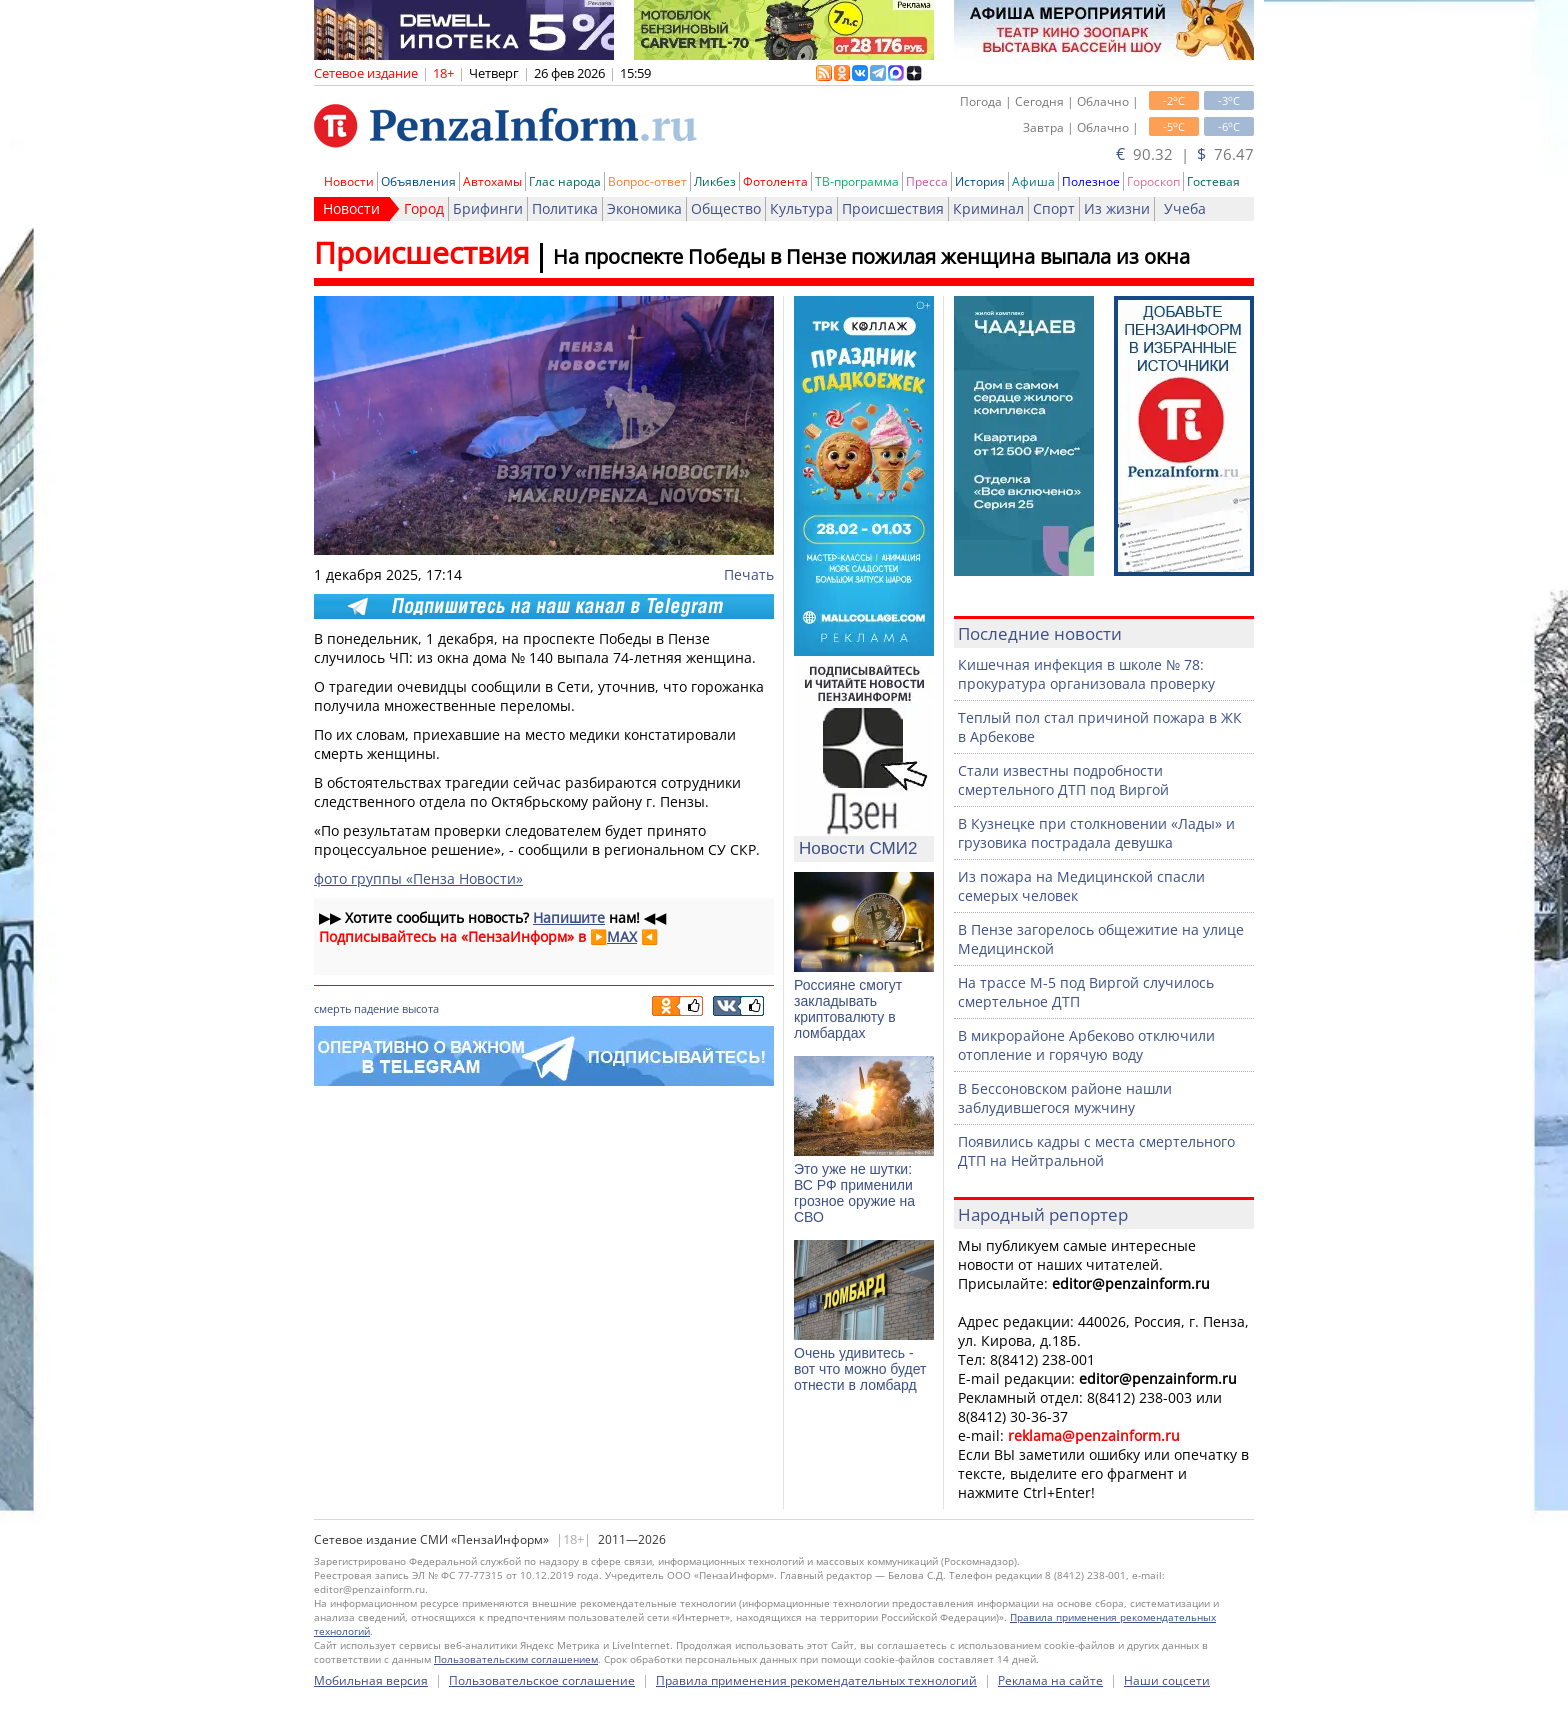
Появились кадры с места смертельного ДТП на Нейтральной (1096, 1151)
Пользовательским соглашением (516, 1659)
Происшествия (893, 208)
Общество (726, 208)
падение (376, 1008)
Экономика (644, 208)
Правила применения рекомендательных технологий (816, 1680)
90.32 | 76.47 (1185, 154)
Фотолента (775, 181)
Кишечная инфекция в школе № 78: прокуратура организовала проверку (1086, 674)
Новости (349, 181)
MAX (622, 936)
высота (420, 1008)
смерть (332, 1008)
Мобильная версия (371, 1680)
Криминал (988, 208)
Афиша (1033, 181)
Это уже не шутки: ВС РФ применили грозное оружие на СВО (854, 1193)
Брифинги (488, 208)
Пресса (927, 181)
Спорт (1054, 208)
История (980, 181)
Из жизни (1117, 208)
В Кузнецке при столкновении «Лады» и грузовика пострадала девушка (1096, 833)
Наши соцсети (1167, 1680)
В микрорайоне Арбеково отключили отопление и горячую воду (1086, 1045)
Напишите (569, 917)
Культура (801, 208)
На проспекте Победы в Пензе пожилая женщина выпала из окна (871, 256)
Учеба (1185, 208)
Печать (749, 574)
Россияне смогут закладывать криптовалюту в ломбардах (848, 1009)
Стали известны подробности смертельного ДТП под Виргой (1063, 780)
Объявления (418, 181)
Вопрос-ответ (647, 181)
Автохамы (492, 181)
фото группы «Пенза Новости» (418, 878)
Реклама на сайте (1050, 1680)
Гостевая (1213, 181)
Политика (565, 208)
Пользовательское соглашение (542, 1680)
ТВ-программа (857, 181)
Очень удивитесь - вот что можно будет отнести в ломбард (860, 1369)
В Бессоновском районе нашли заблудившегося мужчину (1065, 1098)
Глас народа (565, 181)
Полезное (1091, 181)
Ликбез (715, 181)
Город (424, 208)
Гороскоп (1153, 181)
